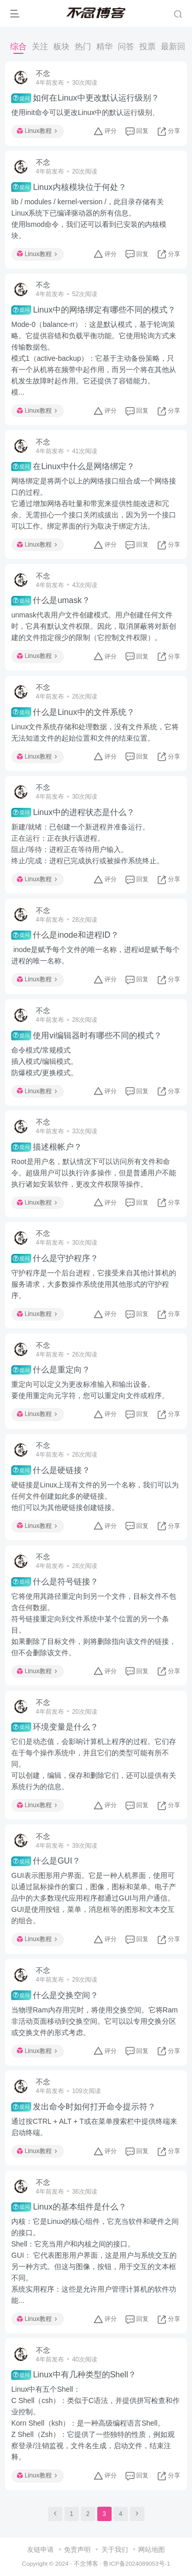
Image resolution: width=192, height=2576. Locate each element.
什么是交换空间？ (54, 1995)
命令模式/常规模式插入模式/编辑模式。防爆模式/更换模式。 (44, 1061)
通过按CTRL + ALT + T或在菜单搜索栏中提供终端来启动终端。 (94, 2127)
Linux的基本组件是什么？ (68, 2207)
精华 (104, 46)
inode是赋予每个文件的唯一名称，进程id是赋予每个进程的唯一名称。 (95, 955)
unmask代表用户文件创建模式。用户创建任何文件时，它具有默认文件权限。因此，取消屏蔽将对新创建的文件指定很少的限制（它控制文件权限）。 (93, 626)
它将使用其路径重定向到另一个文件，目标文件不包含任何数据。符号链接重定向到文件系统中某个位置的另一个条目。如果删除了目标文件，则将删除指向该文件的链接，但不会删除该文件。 (93, 1624)
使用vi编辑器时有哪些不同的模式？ (86, 1035)
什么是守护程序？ (54, 1258)
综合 (18, 46)
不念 (43, 73)
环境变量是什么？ (54, 1727)
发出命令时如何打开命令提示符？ (83, 2107)
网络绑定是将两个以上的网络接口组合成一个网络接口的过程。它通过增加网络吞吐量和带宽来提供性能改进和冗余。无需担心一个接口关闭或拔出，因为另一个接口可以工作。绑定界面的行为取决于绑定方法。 (93, 503)
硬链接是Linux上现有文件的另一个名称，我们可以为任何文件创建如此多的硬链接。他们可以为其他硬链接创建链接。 (95, 1496)
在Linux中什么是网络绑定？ (73, 466)
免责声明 (77, 2549)
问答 (126, 46)
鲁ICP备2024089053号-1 (136, 2563)
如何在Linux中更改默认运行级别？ (85, 98)
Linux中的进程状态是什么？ (73, 812)
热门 (83, 46)
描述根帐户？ (46, 1147)
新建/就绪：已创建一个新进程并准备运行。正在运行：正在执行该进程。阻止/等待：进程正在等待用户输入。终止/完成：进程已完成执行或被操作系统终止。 (87, 844)
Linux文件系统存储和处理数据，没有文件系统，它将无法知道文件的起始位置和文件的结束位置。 (95, 732)
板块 (61, 46)
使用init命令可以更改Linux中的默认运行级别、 (85, 112)
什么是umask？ (50, 600)
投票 (147, 46)
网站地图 (151, 2549)
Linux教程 (37, 130)
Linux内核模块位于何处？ (68, 186)
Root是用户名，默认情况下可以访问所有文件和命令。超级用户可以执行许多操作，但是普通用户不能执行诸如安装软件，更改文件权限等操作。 (93, 1172)
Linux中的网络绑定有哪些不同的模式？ (93, 310)
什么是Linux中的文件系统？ (73, 711)
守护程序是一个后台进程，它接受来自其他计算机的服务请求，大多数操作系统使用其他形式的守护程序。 (93, 1284)
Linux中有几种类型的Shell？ (73, 2374)
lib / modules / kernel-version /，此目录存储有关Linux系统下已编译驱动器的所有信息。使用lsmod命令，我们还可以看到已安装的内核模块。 (88, 219)
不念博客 (86, 2563)
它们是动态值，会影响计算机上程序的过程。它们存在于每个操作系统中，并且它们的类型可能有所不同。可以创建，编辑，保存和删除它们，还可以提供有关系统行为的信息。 (93, 1764)
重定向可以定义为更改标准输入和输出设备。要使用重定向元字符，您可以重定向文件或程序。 (90, 1390)
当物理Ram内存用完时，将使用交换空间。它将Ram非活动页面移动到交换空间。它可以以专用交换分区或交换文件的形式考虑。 (94, 2021)
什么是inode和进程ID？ (65, 935)
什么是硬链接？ (50, 1470)
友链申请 (40, 2549)
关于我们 (114, 2549)
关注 (40, 46)
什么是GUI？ (45, 1861)
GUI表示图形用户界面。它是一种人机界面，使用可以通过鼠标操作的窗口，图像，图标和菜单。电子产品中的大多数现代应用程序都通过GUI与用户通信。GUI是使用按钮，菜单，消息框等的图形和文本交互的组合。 (93, 1898)
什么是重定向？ (50, 1369)
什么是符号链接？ (54, 1581)
